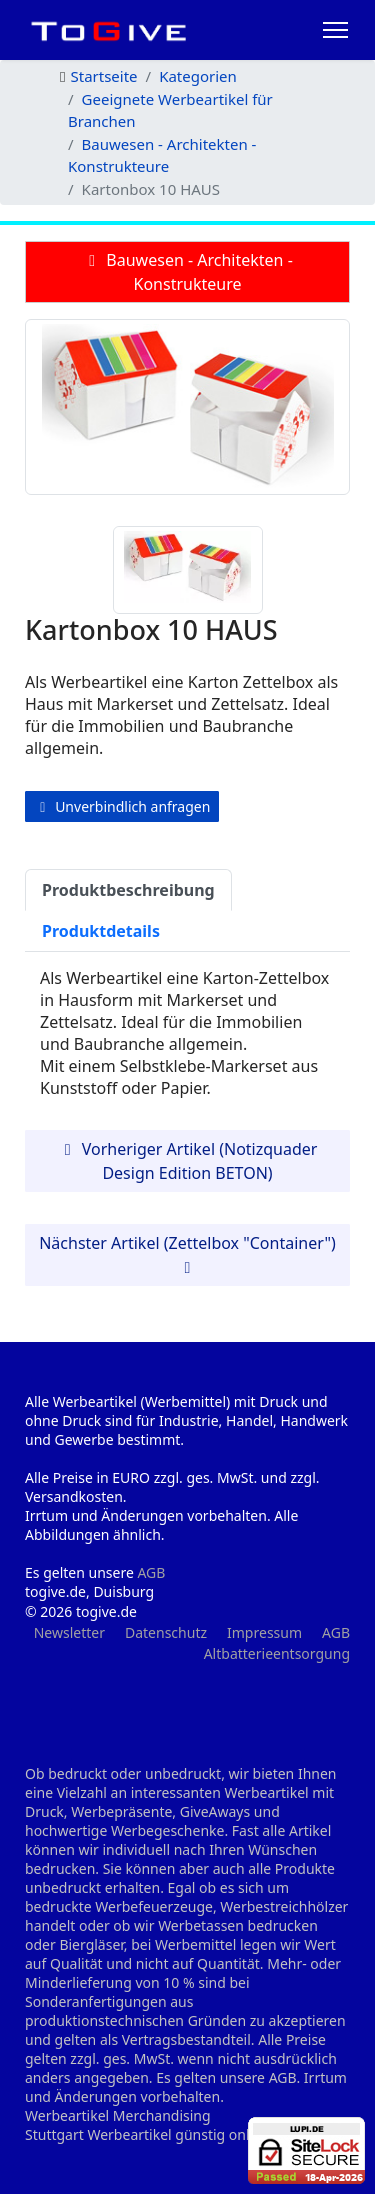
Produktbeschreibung (128, 890)
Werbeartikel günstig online (178, 2134)
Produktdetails (101, 931)
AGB (151, 1572)
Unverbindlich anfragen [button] (122, 806)
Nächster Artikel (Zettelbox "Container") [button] (187, 1254)
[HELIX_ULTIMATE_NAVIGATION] (335, 30)
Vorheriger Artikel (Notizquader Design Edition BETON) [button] (188, 1161)
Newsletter (69, 1632)
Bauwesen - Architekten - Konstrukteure (187, 272)
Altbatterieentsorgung (277, 1653)
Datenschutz (166, 1632)
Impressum (264, 1632)
